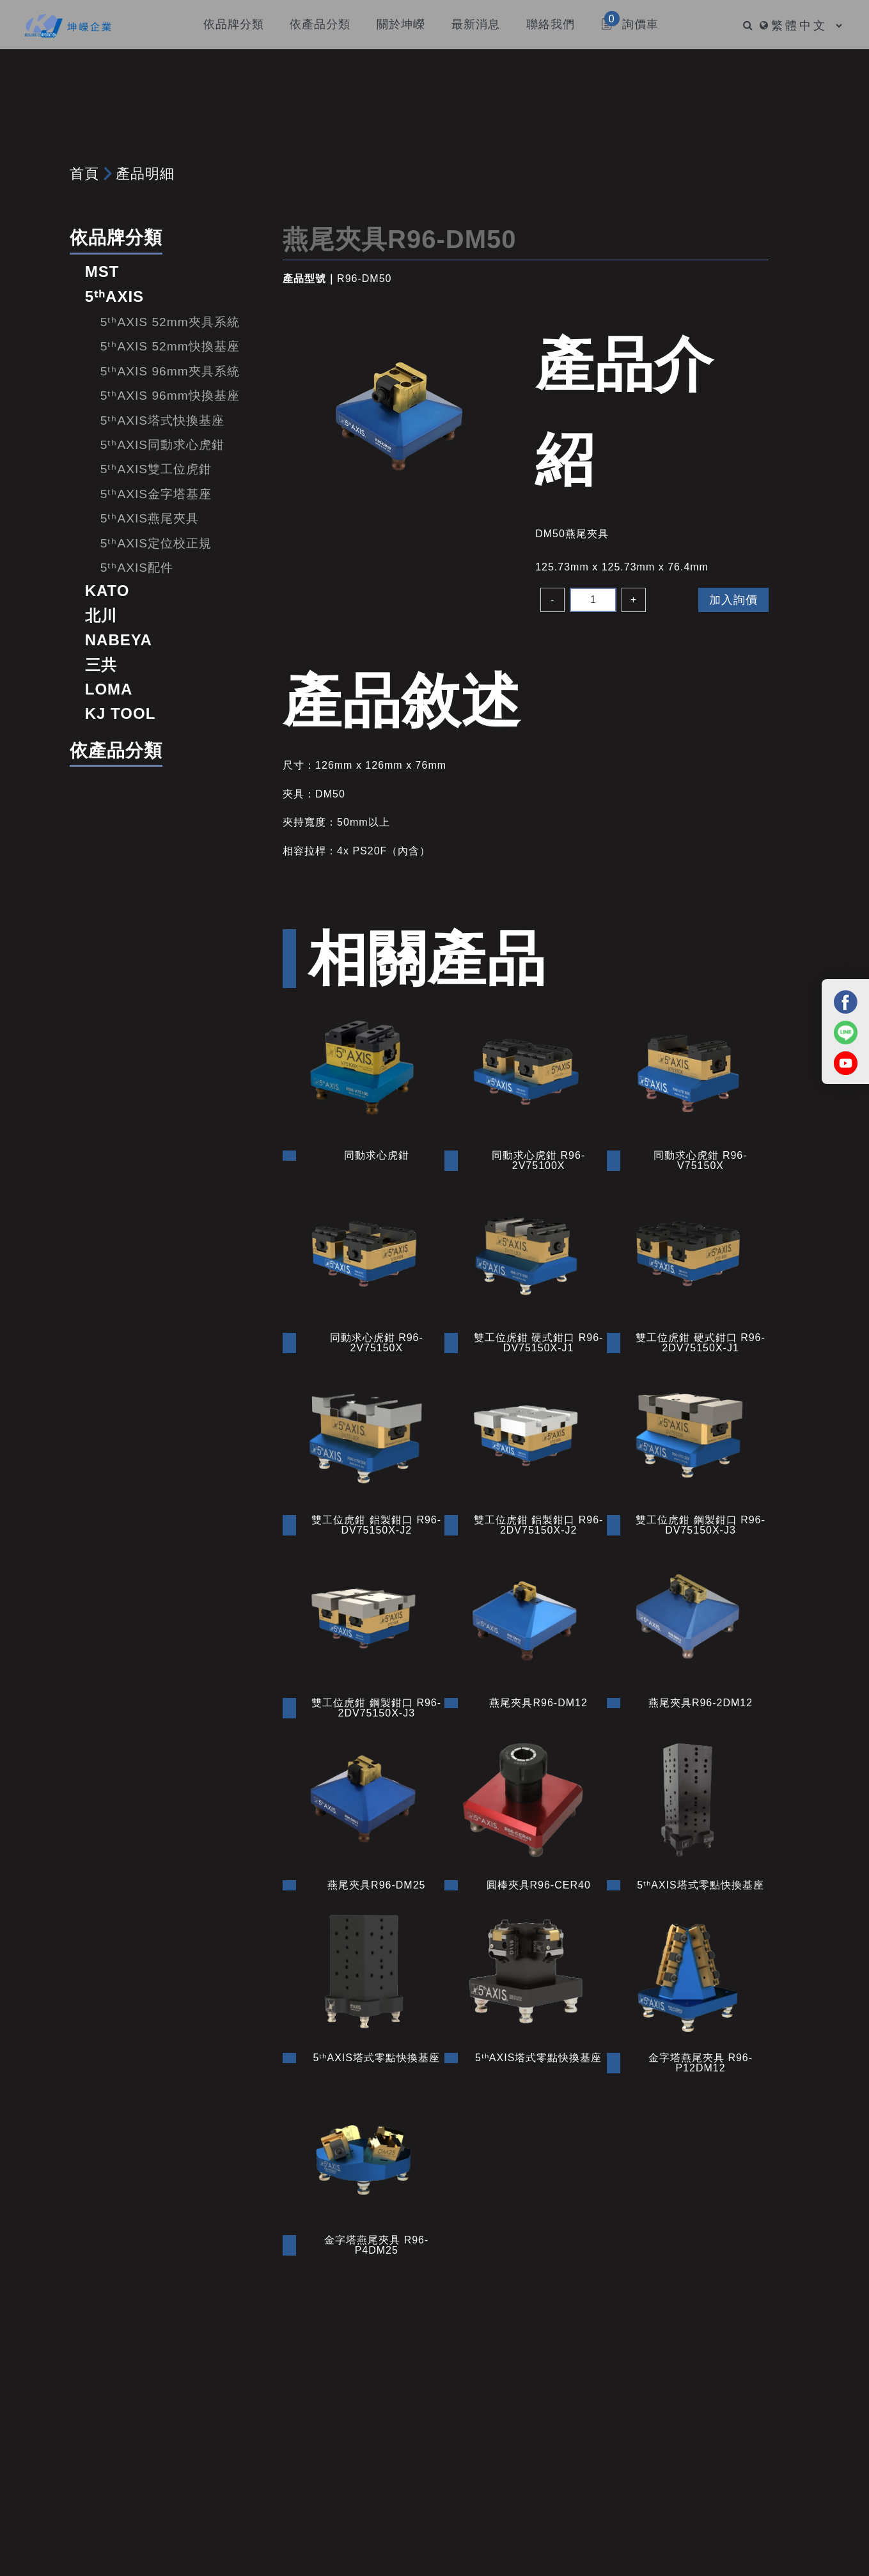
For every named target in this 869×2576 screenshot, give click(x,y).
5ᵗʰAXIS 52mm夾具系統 (170, 322)
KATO (107, 590)
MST (102, 271)
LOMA (109, 689)
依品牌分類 (116, 237)
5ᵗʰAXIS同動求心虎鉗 (162, 445)
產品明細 (145, 174)
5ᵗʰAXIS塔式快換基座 (162, 420)
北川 (101, 615)
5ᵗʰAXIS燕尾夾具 (149, 518)
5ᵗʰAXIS (114, 296)
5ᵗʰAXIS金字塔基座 (156, 494)
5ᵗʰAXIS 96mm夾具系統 (170, 371)
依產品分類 (116, 750)
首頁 (84, 174)
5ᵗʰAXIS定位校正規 (156, 543)
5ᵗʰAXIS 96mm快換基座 (170, 395)
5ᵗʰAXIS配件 (136, 567)
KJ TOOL (120, 713)
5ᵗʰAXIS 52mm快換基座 (170, 346)
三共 (101, 664)
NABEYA (118, 639)
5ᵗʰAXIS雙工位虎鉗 (156, 469)
